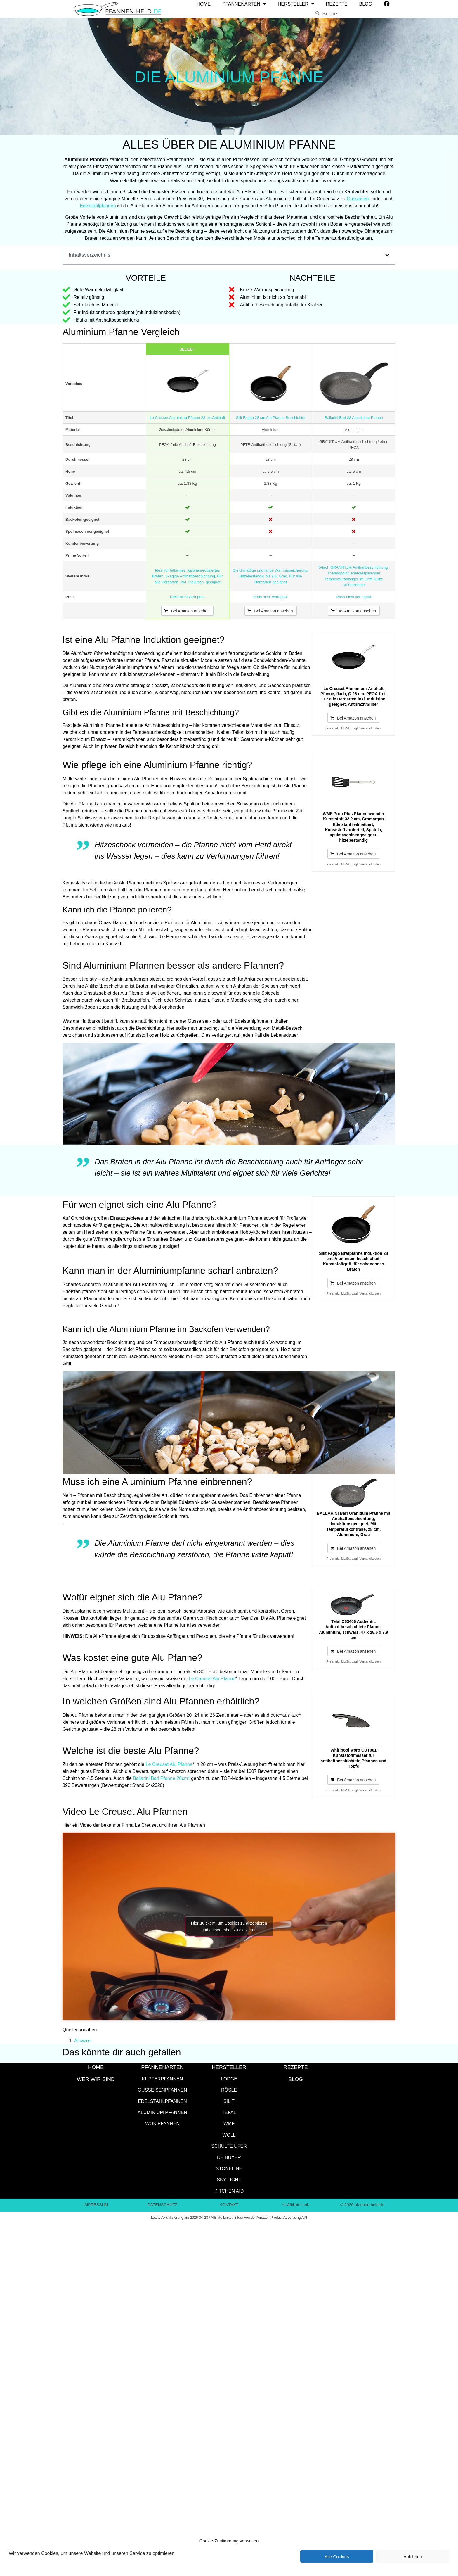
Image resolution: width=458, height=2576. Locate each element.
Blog (295, 2079)
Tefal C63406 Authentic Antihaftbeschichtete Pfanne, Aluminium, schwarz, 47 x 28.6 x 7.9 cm (353, 1629)
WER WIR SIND (96, 2079)
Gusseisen (358, 198)
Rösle (229, 2089)
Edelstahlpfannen (98, 205)
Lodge (229, 2078)
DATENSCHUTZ (162, 2204)
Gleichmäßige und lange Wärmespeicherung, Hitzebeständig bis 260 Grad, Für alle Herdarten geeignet (271, 576)
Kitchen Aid (229, 2191)
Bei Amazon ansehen (190, 610)
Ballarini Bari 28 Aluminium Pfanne (354, 417)
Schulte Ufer (229, 2146)
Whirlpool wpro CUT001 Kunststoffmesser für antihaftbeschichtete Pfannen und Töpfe (353, 1757)
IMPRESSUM (96, 2204)
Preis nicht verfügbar (187, 596)
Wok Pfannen (162, 2123)
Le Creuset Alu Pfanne (212, 1678)
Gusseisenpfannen (162, 2089)
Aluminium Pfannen (162, 2112)
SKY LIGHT (229, 2179)
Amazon (82, 2040)
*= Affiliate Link (295, 2204)
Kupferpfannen (162, 2078)
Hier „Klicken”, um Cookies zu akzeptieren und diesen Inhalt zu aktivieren (229, 1926)
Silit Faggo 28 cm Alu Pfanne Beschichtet (271, 417)
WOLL (228, 2134)
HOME (96, 2067)
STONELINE (229, 2168)
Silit (229, 2101)
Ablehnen (412, 2556)
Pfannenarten (162, 2067)
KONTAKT (228, 2204)
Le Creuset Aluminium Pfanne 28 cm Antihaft (187, 417)
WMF (229, 2123)
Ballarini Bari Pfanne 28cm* (161, 1778)
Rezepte (295, 2067)
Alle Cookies (337, 2556)
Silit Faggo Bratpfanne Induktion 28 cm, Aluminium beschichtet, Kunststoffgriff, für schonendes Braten (353, 1261)
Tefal (229, 2112)
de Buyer (229, 2157)
